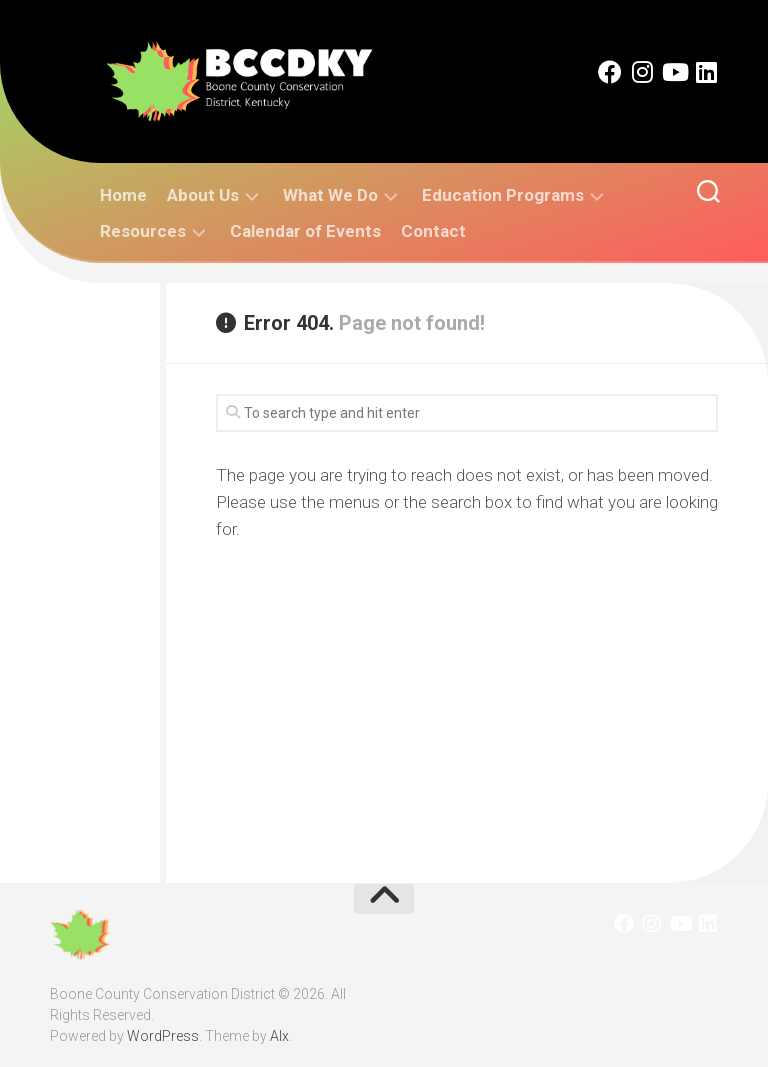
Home (123, 195)
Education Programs (503, 195)
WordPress (163, 1036)
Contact (433, 231)
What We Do (330, 195)
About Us (203, 195)
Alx (279, 1036)
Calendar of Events (305, 231)
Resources (143, 231)
